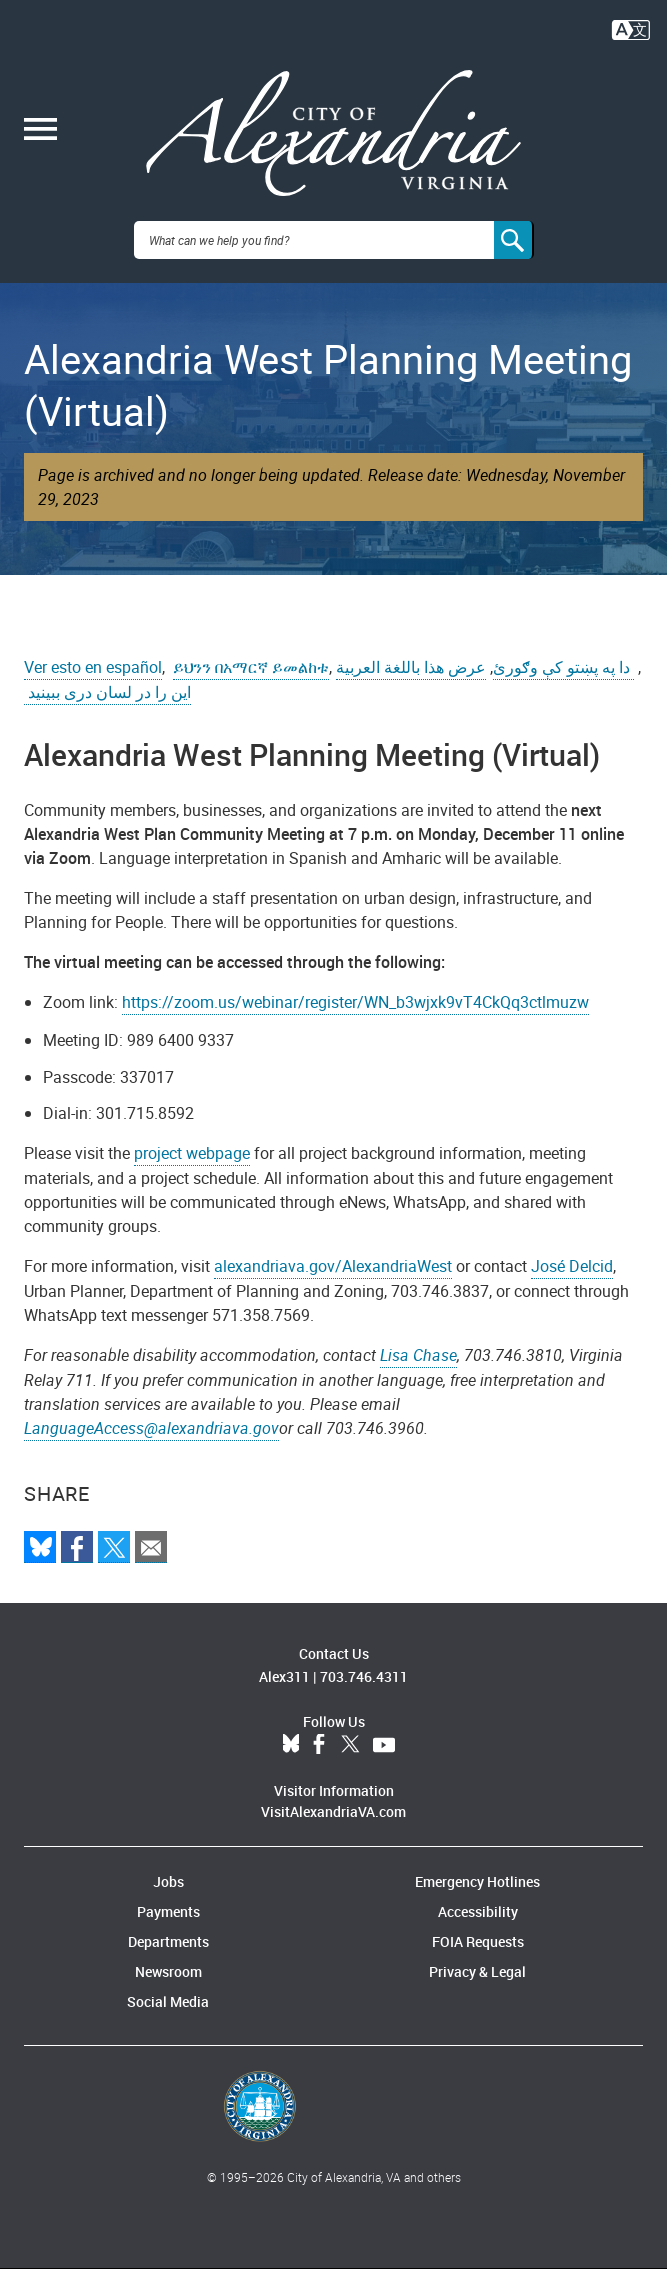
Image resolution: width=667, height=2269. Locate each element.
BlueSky (291, 1745)
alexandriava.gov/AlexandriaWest (333, 1266)
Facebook (319, 1745)
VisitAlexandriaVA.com (333, 1811)
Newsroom (168, 1971)
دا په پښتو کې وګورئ (563, 667)
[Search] (514, 240)
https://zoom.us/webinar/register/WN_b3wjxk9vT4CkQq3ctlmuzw (355, 1002)
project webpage (192, 1153)
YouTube (384, 1745)
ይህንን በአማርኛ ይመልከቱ (251, 667)
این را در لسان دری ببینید (107, 692)
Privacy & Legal (477, 1971)
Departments (168, 1941)
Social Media (168, 2001)
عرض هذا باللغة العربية (411, 667)
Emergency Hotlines (477, 1881)
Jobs (168, 1881)
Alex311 (284, 1676)
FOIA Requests (478, 1941)
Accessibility (478, 1911)
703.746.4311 (364, 1676)
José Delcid (572, 1266)
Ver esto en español (93, 667)
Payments (168, 1911)
